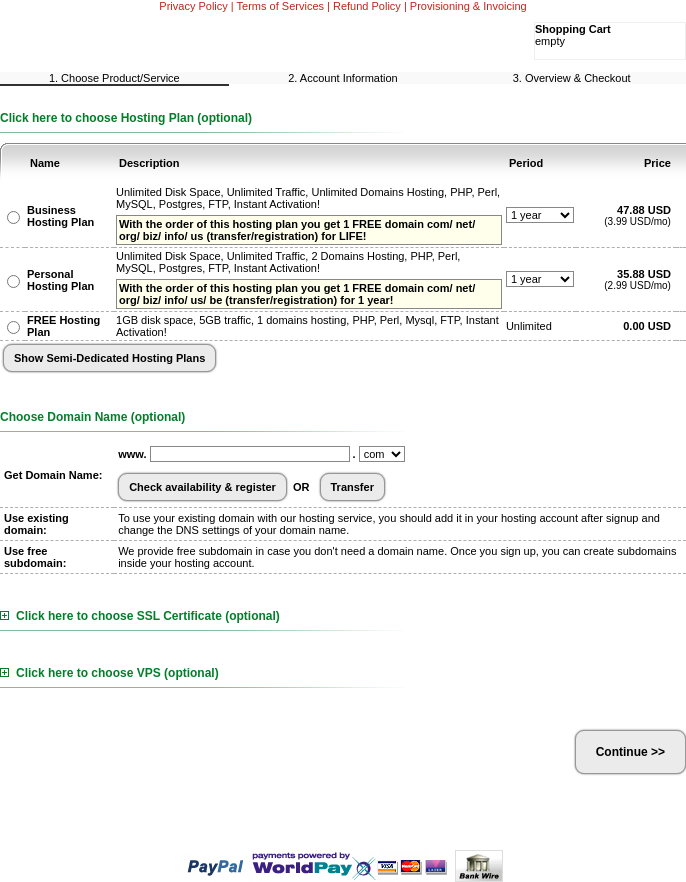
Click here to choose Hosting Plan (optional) (126, 118)
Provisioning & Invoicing (468, 6)
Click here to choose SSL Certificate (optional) (140, 616)
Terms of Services (280, 6)
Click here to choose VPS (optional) (109, 673)
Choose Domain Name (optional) (92, 417)
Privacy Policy (193, 6)
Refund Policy (367, 6)
